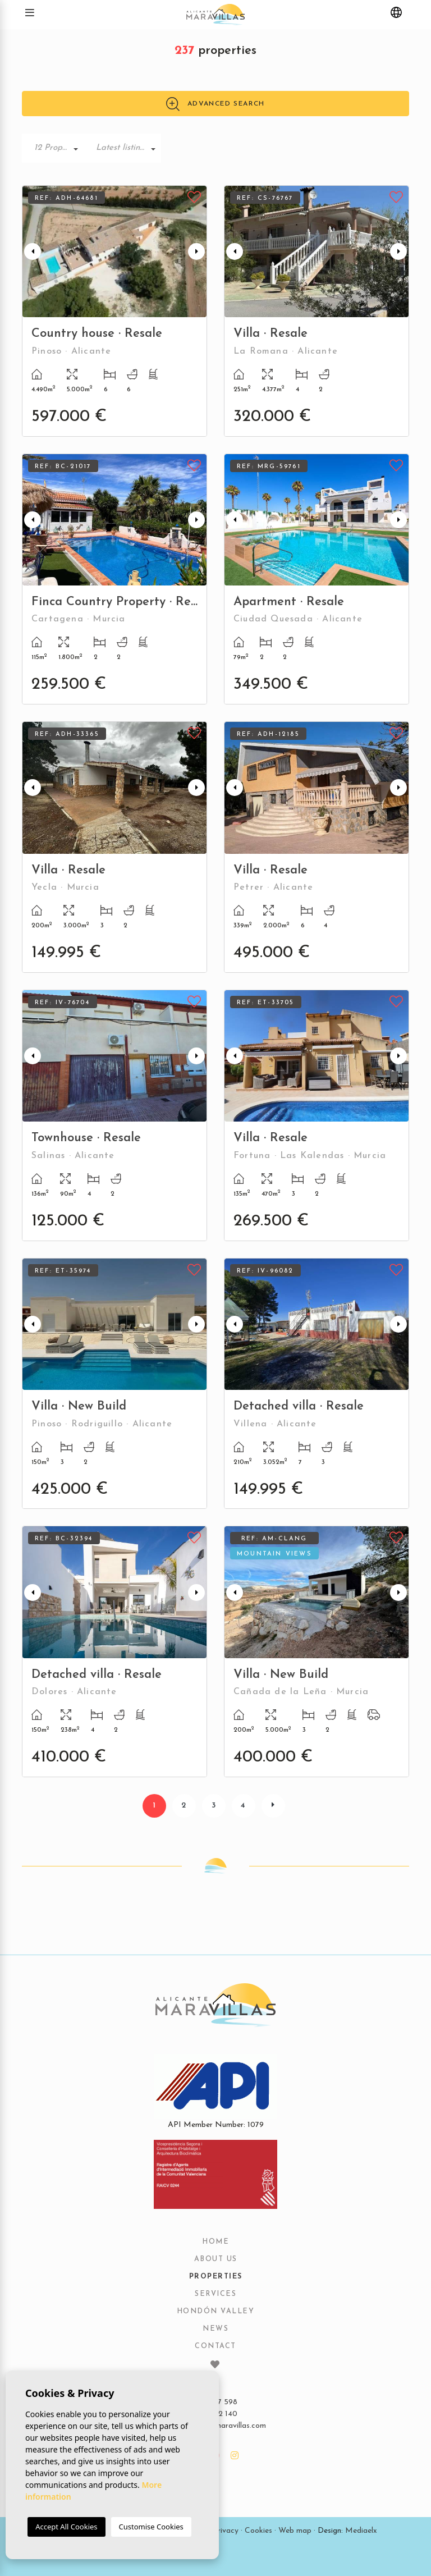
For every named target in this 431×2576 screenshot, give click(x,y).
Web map (294, 2531)
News (215, 2329)
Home (215, 2242)
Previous (32, 251)
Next (196, 251)
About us (215, 2259)
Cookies (258, 2531)
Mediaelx (361, 2531)
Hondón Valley (216, 2311)
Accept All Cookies (66, 2527)
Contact (215, 2346)
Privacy (226, 2531)
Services (215, 2294)
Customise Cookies (151, 2527)
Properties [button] (215, 2276)
